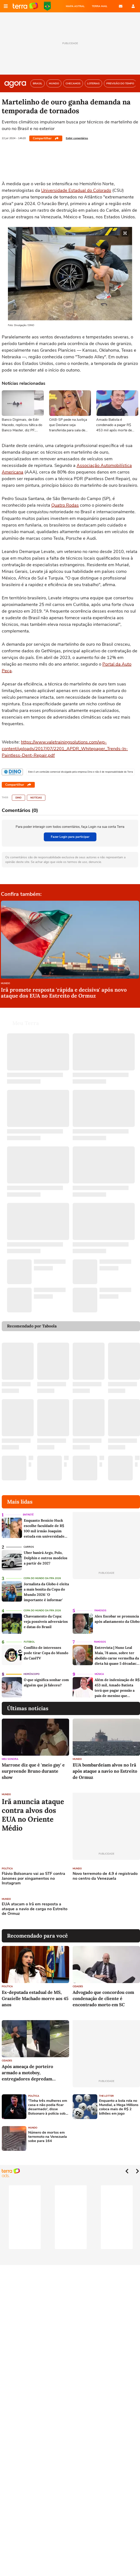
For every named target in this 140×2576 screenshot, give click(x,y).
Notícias (36, 797)
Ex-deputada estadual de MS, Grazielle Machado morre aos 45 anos (35, 1998)
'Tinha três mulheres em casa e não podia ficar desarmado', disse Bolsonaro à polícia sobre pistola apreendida (48, 2107)
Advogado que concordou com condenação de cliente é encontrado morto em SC (103, 1998)
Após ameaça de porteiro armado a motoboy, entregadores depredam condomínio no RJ (27, 2073)
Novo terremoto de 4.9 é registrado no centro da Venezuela (105, 1876)
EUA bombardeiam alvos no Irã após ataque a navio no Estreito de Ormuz (105, 1771)
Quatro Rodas (65, 505)
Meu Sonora (10, 1759)
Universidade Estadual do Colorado (76, 190)
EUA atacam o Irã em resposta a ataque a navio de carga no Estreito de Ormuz (34, 1909)
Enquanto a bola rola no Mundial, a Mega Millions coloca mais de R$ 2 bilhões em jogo (118, 2107)
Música (99, 1674)
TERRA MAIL (99, 6)
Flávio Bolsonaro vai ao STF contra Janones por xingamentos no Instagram (33, 1878)
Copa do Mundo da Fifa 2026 (42, 1578)
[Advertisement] (106, 1909)
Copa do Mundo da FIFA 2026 (47, 6)
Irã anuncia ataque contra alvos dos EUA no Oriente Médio (33, 1814)
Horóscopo (32, 1674)
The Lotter (106, 2096)
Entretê (28, 1514)
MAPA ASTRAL (75, 6)
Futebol (29, 1642)
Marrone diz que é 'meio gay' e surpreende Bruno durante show (33, 1771)
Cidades (78, 1986)
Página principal (25, 6)
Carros (29, 1547)
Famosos (100, 1610)
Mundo (5, 983)
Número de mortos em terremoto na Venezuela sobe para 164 (47, 2137)
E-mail (120, 6)
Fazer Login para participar (70, 837)
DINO (18, 797)
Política (7, 1868)
